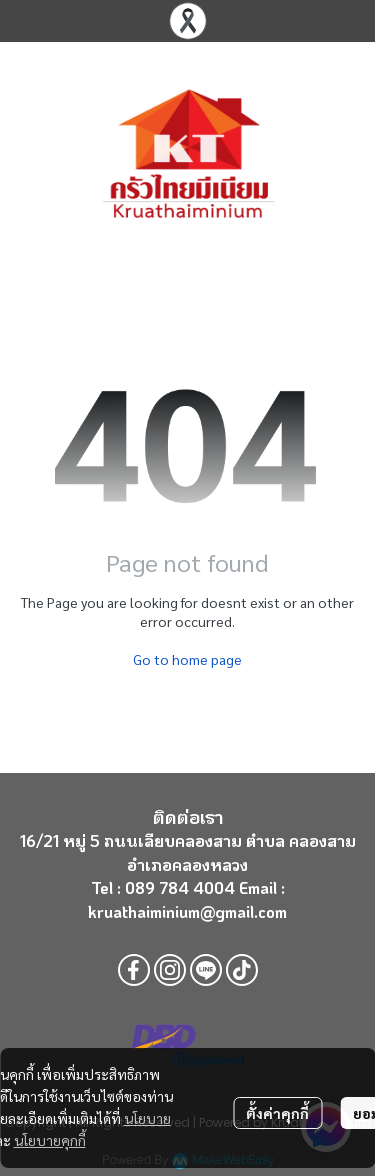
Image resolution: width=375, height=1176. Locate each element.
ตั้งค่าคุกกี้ (277, 1113)
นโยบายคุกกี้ (50, 1140)
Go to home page (187, 659)
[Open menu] (30, 153)
